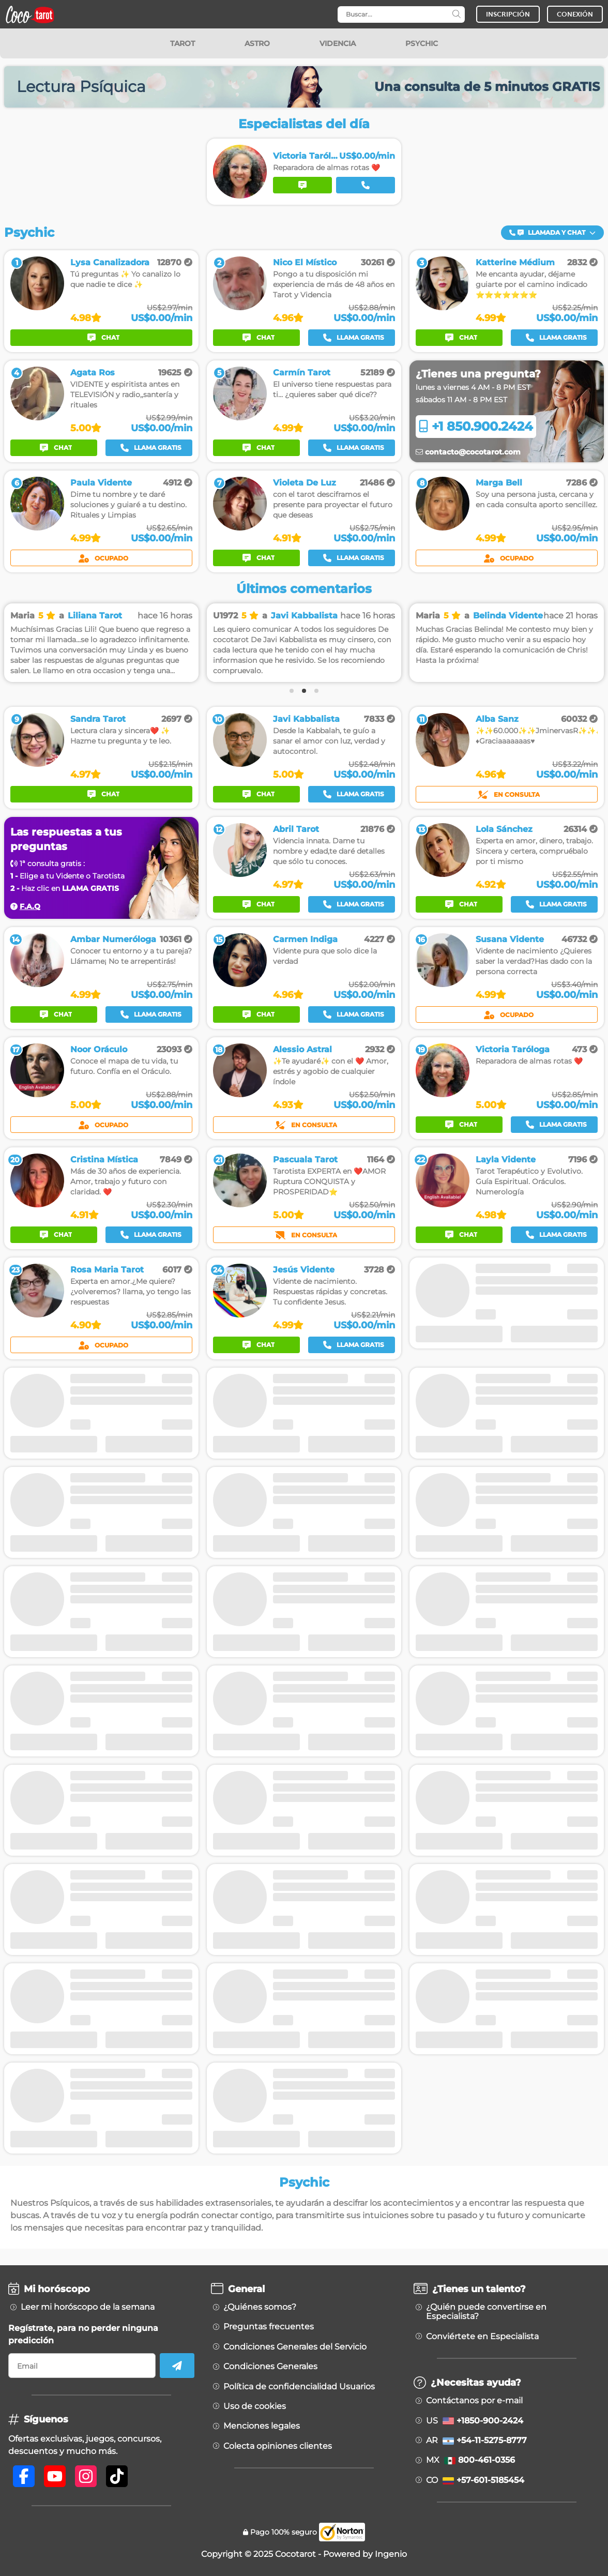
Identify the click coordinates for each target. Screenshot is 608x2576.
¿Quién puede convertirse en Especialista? (486, 2311)
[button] (552, 232)
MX (470, 2460)
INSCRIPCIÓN (508, 14)
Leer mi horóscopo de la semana (88, 2307)
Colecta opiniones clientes (277, 2446)
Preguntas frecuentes (268, 2326)
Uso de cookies (254, 2406)
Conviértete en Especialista (482, 2336)
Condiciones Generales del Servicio (295, 2347)
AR (476, 2440)
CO (475, 2480)
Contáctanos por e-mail (474, 2400)
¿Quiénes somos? (259, 2307)
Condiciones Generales (270, 2366)
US (474, 2421)
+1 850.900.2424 (476, 426)
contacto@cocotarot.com (468, 452)
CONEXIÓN (575, 14)
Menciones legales (261, 2426)
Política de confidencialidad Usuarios (299, 2386)
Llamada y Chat (552, 232)
